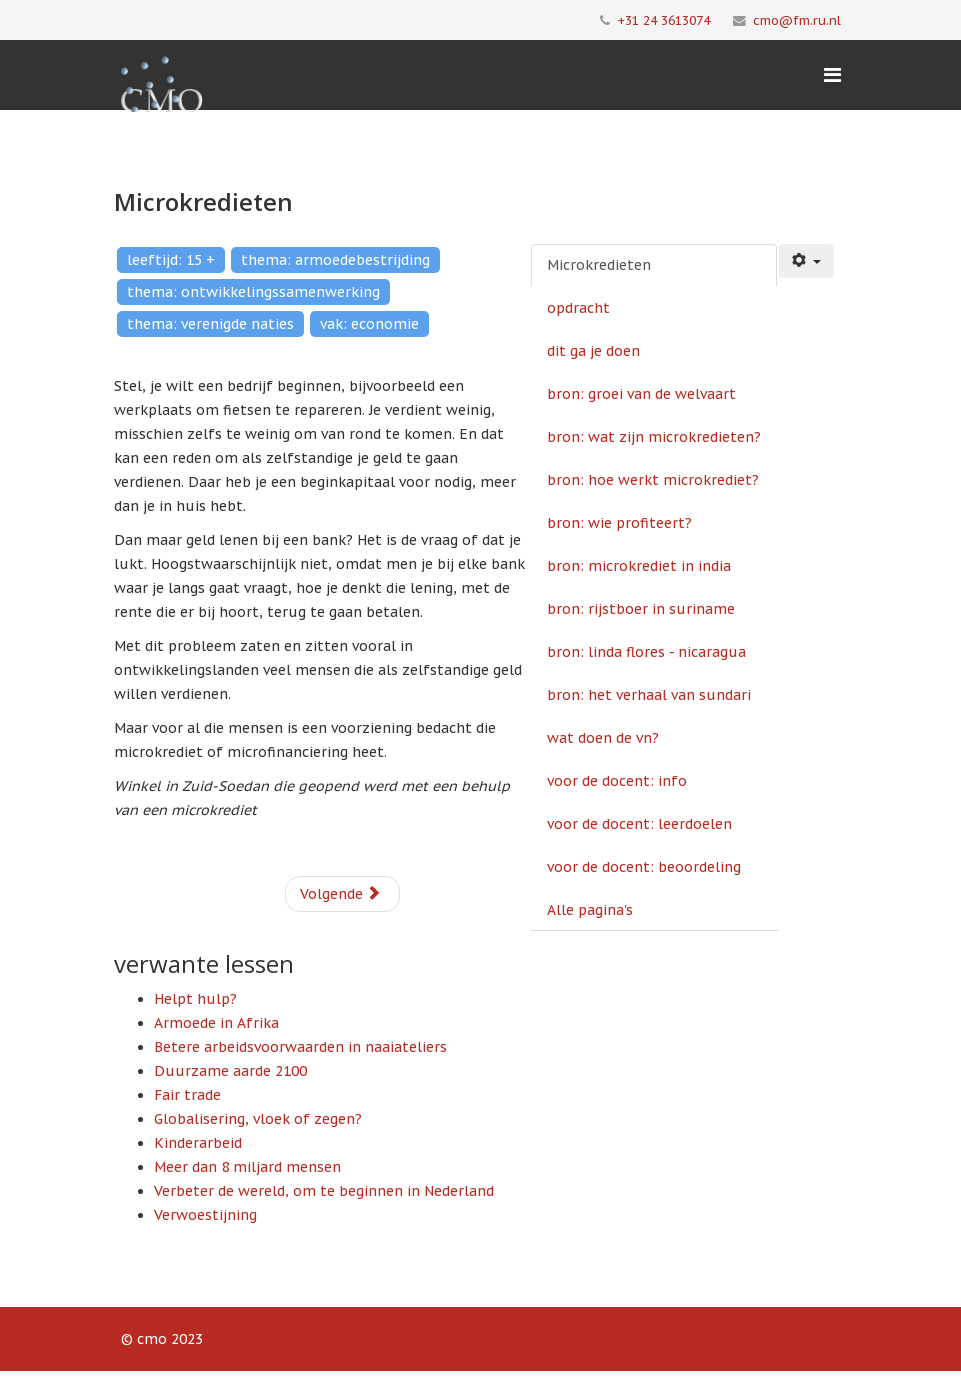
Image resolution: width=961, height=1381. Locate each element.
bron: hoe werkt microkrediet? (653, 480)
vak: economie (369, 324)
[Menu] (832, 75)
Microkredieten (599, 265)
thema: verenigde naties (210, 324)
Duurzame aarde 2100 (230, 1071)
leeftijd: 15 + (171, 260)
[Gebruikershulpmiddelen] (807, 261)
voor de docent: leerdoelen (639, 824)
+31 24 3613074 (663, 20)
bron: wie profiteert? (619, 523)
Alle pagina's (590, 910)
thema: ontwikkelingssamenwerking (253, 292)
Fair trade (187, 1095)
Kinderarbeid (198, 1143)
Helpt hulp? (195, 999)
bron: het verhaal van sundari (649, 695)
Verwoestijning (205, 1215)
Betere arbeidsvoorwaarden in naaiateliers (300, 1047)
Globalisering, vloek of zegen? (258, 1119)
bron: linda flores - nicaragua (646, 652)
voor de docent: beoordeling (644, 867)
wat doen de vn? (603, 738)
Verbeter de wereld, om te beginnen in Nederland (324, 1191)
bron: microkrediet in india (639, 566)
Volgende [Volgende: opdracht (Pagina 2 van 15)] (340, 894)
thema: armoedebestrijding (335, 260)
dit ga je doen (593, 351)
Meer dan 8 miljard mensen (247, 1167)
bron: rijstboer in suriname (641, 609)
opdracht (578, 308)
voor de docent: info (617, 781)
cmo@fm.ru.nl (797, 20)
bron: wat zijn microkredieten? (654, 437)
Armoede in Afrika (216, 1023)
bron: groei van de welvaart (641, 394)
